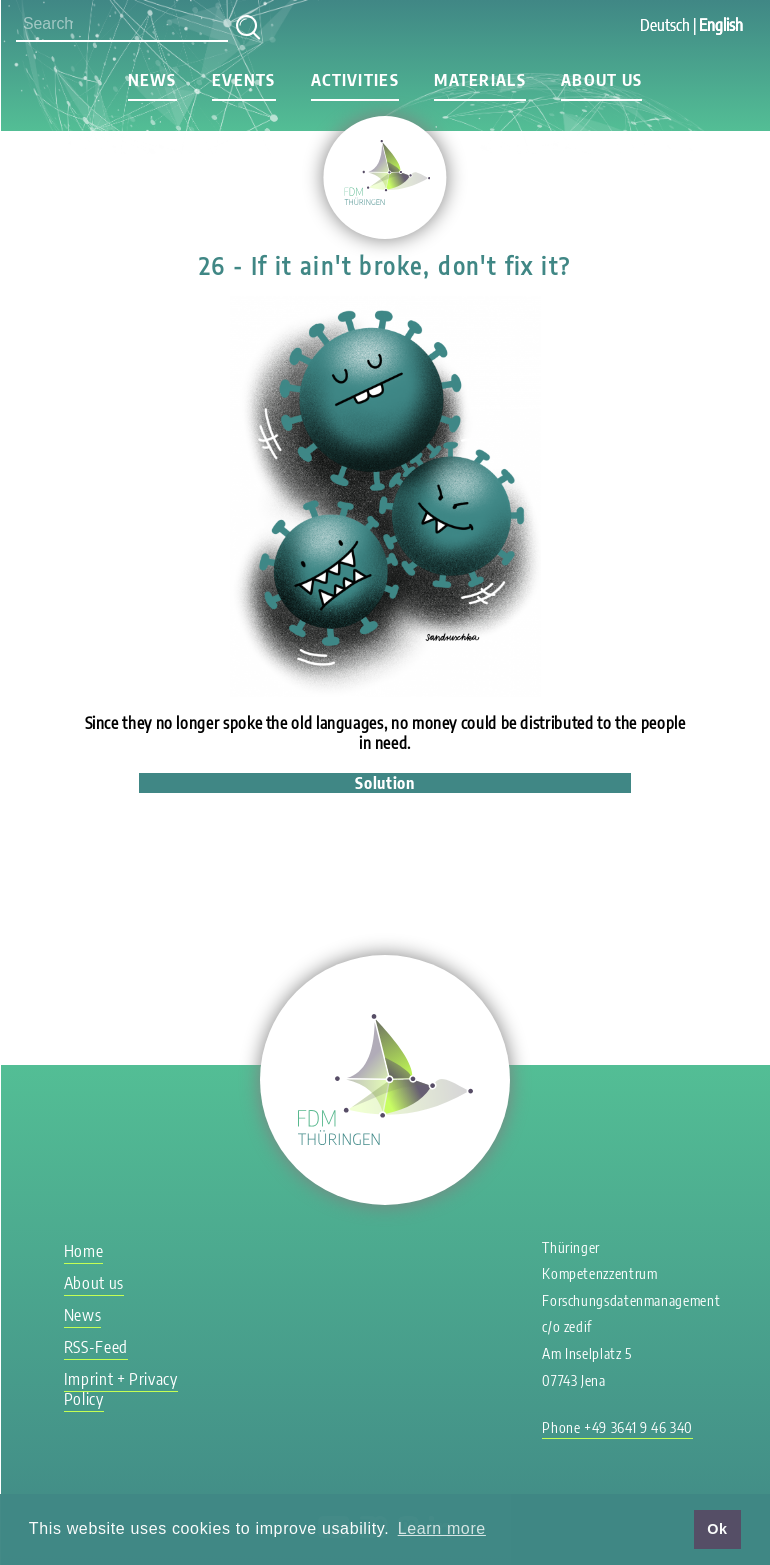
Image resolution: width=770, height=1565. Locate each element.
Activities (355, 80)
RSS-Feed (96, 1347)
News (152, 80)
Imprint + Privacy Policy (121, 1389)
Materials (480, 80)
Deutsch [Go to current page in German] (665, 25)
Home (84, 1251)
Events (244, 80)
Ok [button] (717, 1529)
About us (601, 80)
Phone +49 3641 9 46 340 (617, 1427)
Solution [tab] (384, 783)
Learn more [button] (442, 1528)
